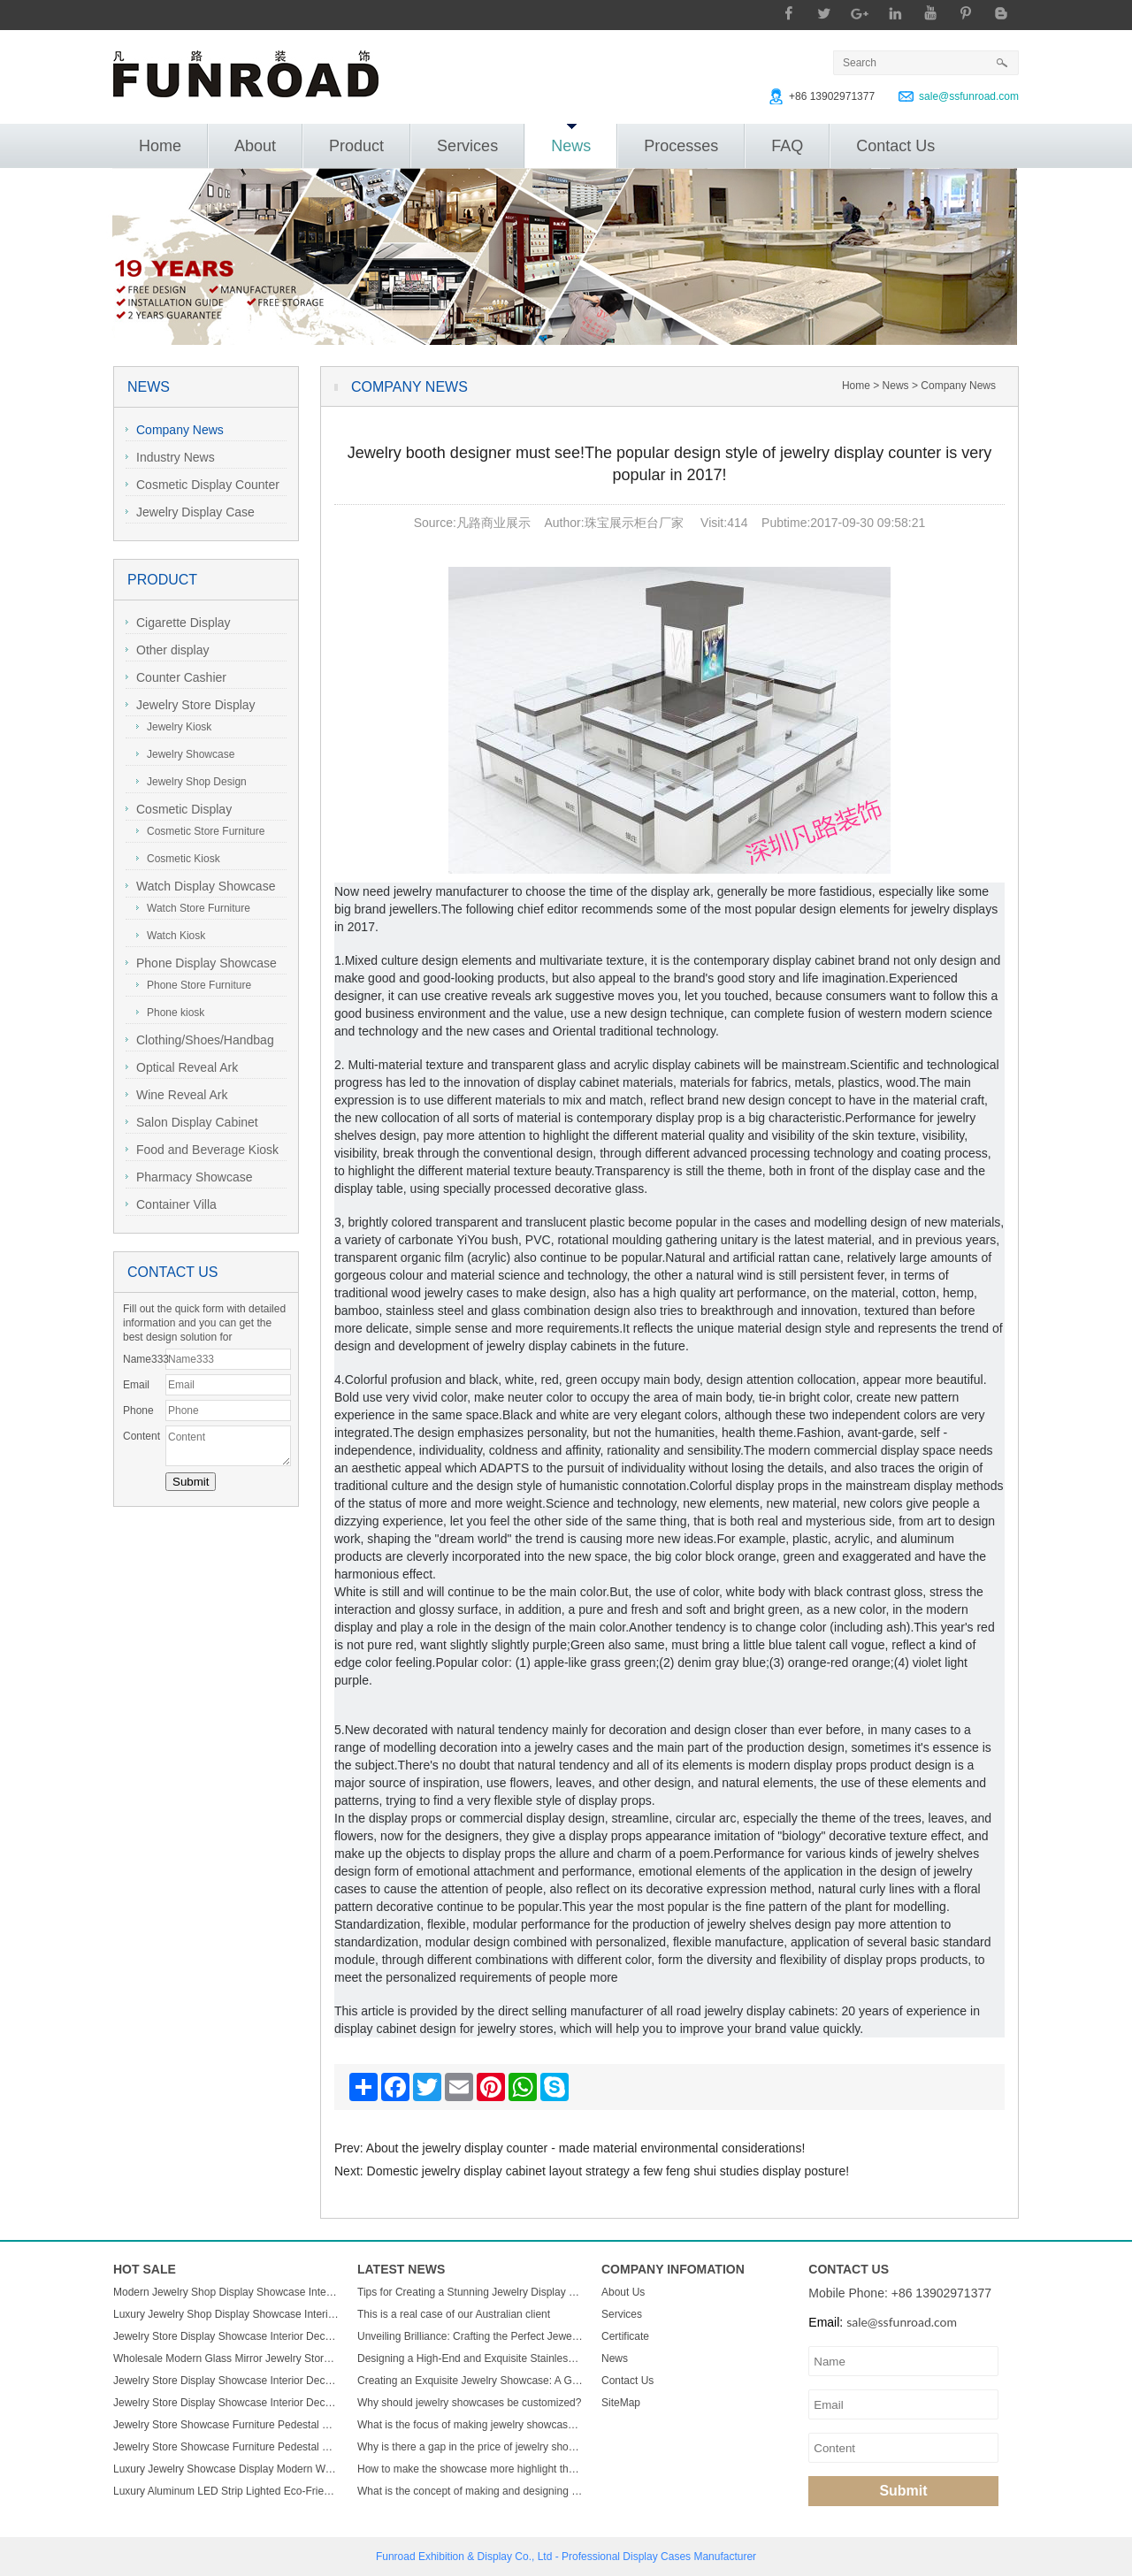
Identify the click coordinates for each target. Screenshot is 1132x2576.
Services (467, 146)
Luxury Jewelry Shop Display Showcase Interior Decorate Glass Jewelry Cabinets (226, 2314)
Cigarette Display (178, 622)
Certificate (625, 2336)
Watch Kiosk (170, 935)
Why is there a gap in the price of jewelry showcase (470, 2447)
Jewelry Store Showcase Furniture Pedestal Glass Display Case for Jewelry (226, 2425)
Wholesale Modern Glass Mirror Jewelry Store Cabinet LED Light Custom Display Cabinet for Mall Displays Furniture (226, 2358)
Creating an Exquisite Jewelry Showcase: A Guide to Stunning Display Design (470, 2380)
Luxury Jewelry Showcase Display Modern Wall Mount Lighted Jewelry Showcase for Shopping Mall (226, 2469)
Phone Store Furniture (193, 985)
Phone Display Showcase (201, 963)
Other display (167, 650)
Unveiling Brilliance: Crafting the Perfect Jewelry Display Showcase (470, 2336)
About (255, 146)
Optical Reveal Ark (182, 1067)
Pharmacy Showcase (189, 1177)
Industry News (170, 457)
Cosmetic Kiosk (178, 858)
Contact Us (895, 146)
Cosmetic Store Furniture (200, 831)
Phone (138, 1410)
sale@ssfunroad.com (969, 96)
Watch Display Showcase (200, 886)
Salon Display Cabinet (192, 1122)
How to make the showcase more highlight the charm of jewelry (470, 2469)
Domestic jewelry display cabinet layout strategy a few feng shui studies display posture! (608, 2171)
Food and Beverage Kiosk (202, 1150)
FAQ (787, 146)
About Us (623, 2292)
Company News (175, 430)
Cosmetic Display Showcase (179, 811)
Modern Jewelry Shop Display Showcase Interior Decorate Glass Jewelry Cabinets (226, 2292)
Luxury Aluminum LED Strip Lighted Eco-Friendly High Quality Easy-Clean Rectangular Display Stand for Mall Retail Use (226, 2491)
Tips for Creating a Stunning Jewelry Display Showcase (470, 2292)
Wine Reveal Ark (176, 1095)
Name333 (144, 1359)
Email (136, 1385)
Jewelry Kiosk (173, 727)
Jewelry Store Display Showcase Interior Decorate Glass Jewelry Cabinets (226, 2336)
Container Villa (171, 1204)
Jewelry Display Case (190, 512)
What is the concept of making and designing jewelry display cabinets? (470, 2491)
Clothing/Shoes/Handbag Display (200, 1042)
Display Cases (657, 2556)
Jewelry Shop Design (191, 782)
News (571, 139)
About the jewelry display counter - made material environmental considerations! (585, 2148)
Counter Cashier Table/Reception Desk (186, 679)
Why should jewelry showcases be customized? (469, 2402)
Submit (903, 2490)
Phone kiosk (170, 1012)
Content (141, 1436)
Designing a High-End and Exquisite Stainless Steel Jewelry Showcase (470, 2358)
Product (356, 146)
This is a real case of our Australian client (453, 2314)
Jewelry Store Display (191, 705)
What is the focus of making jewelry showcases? (470, 2425)
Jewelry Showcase (185, 754)
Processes (681, 146)
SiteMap (620, 2402)
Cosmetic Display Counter (202, 485)
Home (160, 146)
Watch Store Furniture (193, 908)
